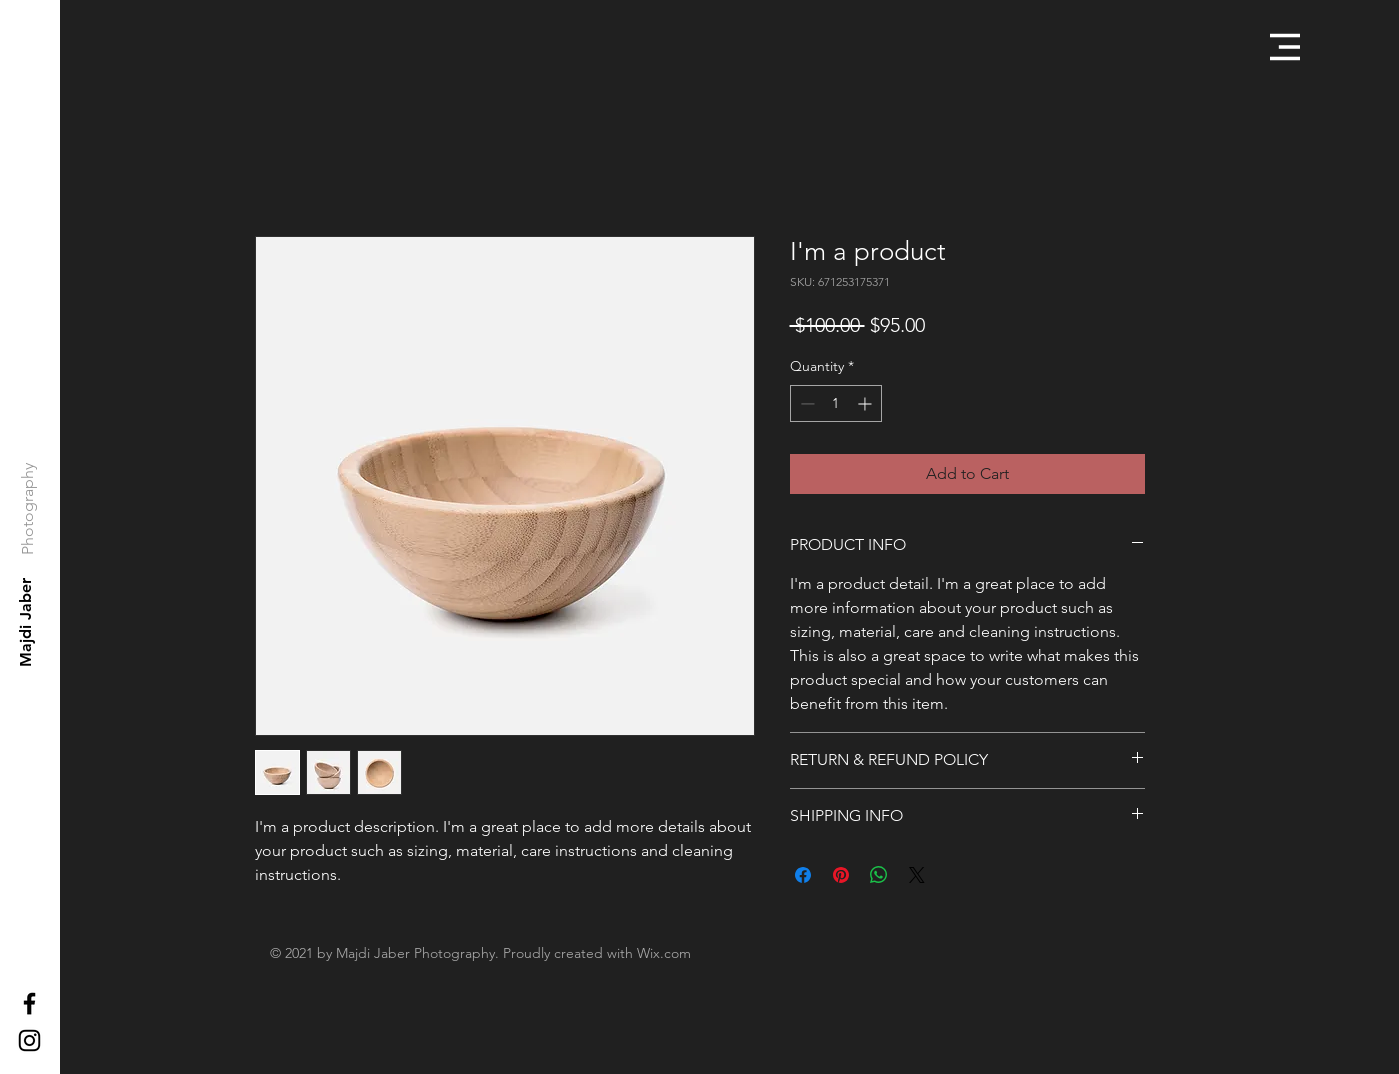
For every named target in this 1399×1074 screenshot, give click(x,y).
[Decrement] (805, 403)
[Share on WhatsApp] (879, 875)
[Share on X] (917, 875)
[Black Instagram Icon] (29, 1040)
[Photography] (27, 508)
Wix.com (664, 953)
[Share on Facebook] (803, 875)
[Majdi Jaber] (26, 622)
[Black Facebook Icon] (29, 1003)
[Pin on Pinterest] (841, 875)
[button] (1285, 47)
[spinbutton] (836, 403)
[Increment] (866, 403)
